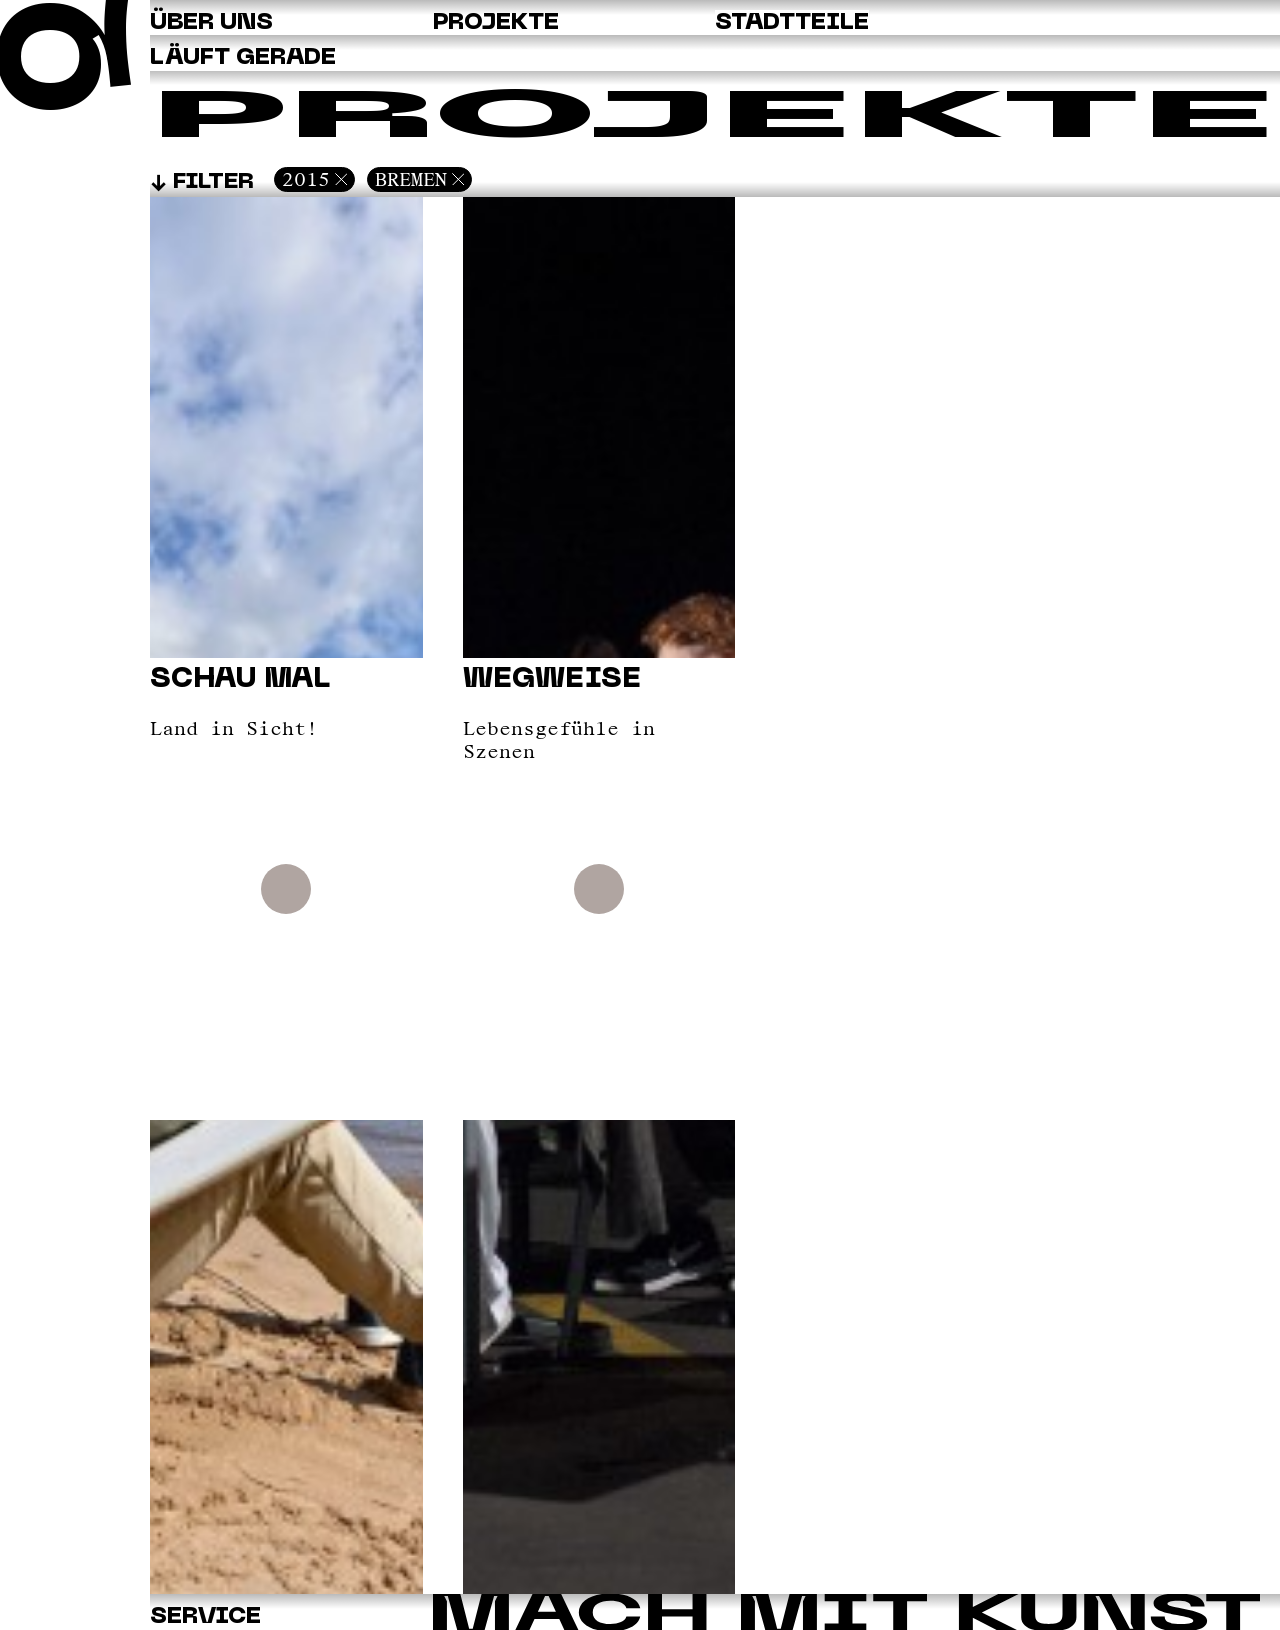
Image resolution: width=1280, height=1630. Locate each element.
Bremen (411, 179)
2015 (306, 179)
